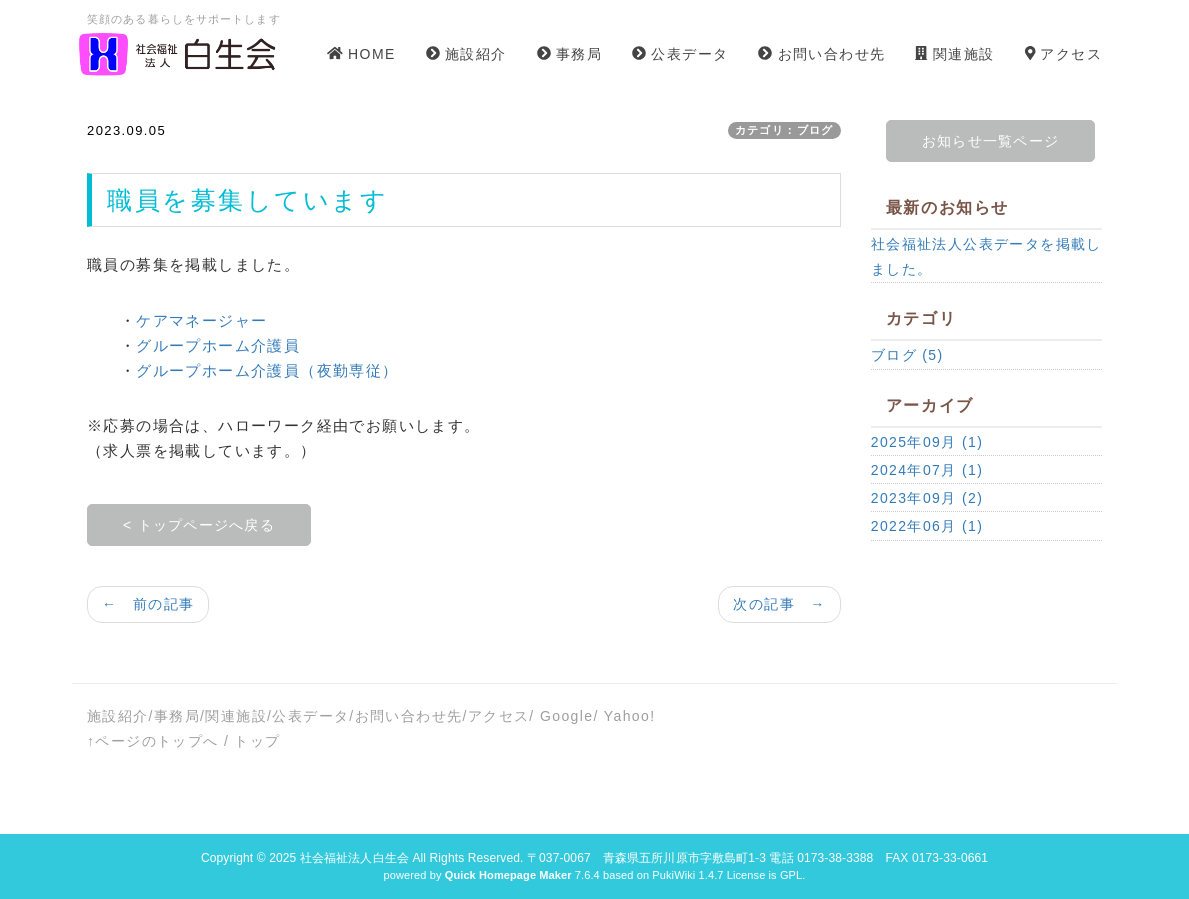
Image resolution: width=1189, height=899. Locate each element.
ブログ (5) (907, 355)
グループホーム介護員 (218, 345)
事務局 (177, 716)
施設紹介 (118, 716)
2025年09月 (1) (927, 442)
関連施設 (236, 716)
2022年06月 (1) (927, 526)
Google (567, 716)
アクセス (499, 716)
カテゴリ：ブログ (784, 130)
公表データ (310, 716)
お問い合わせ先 (409, 716)
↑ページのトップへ (153, 741)
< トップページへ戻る (199, 525)
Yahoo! (630, 716)
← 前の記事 (148, 604)
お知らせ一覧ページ (990, 141)
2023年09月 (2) (927, 498)
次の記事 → (779, 604)
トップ (257, 741)
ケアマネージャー (201, 320)
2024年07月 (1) (927, 470)
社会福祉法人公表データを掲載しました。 (986, 256)
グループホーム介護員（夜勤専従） (267, 370)
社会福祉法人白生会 (354, 858)
